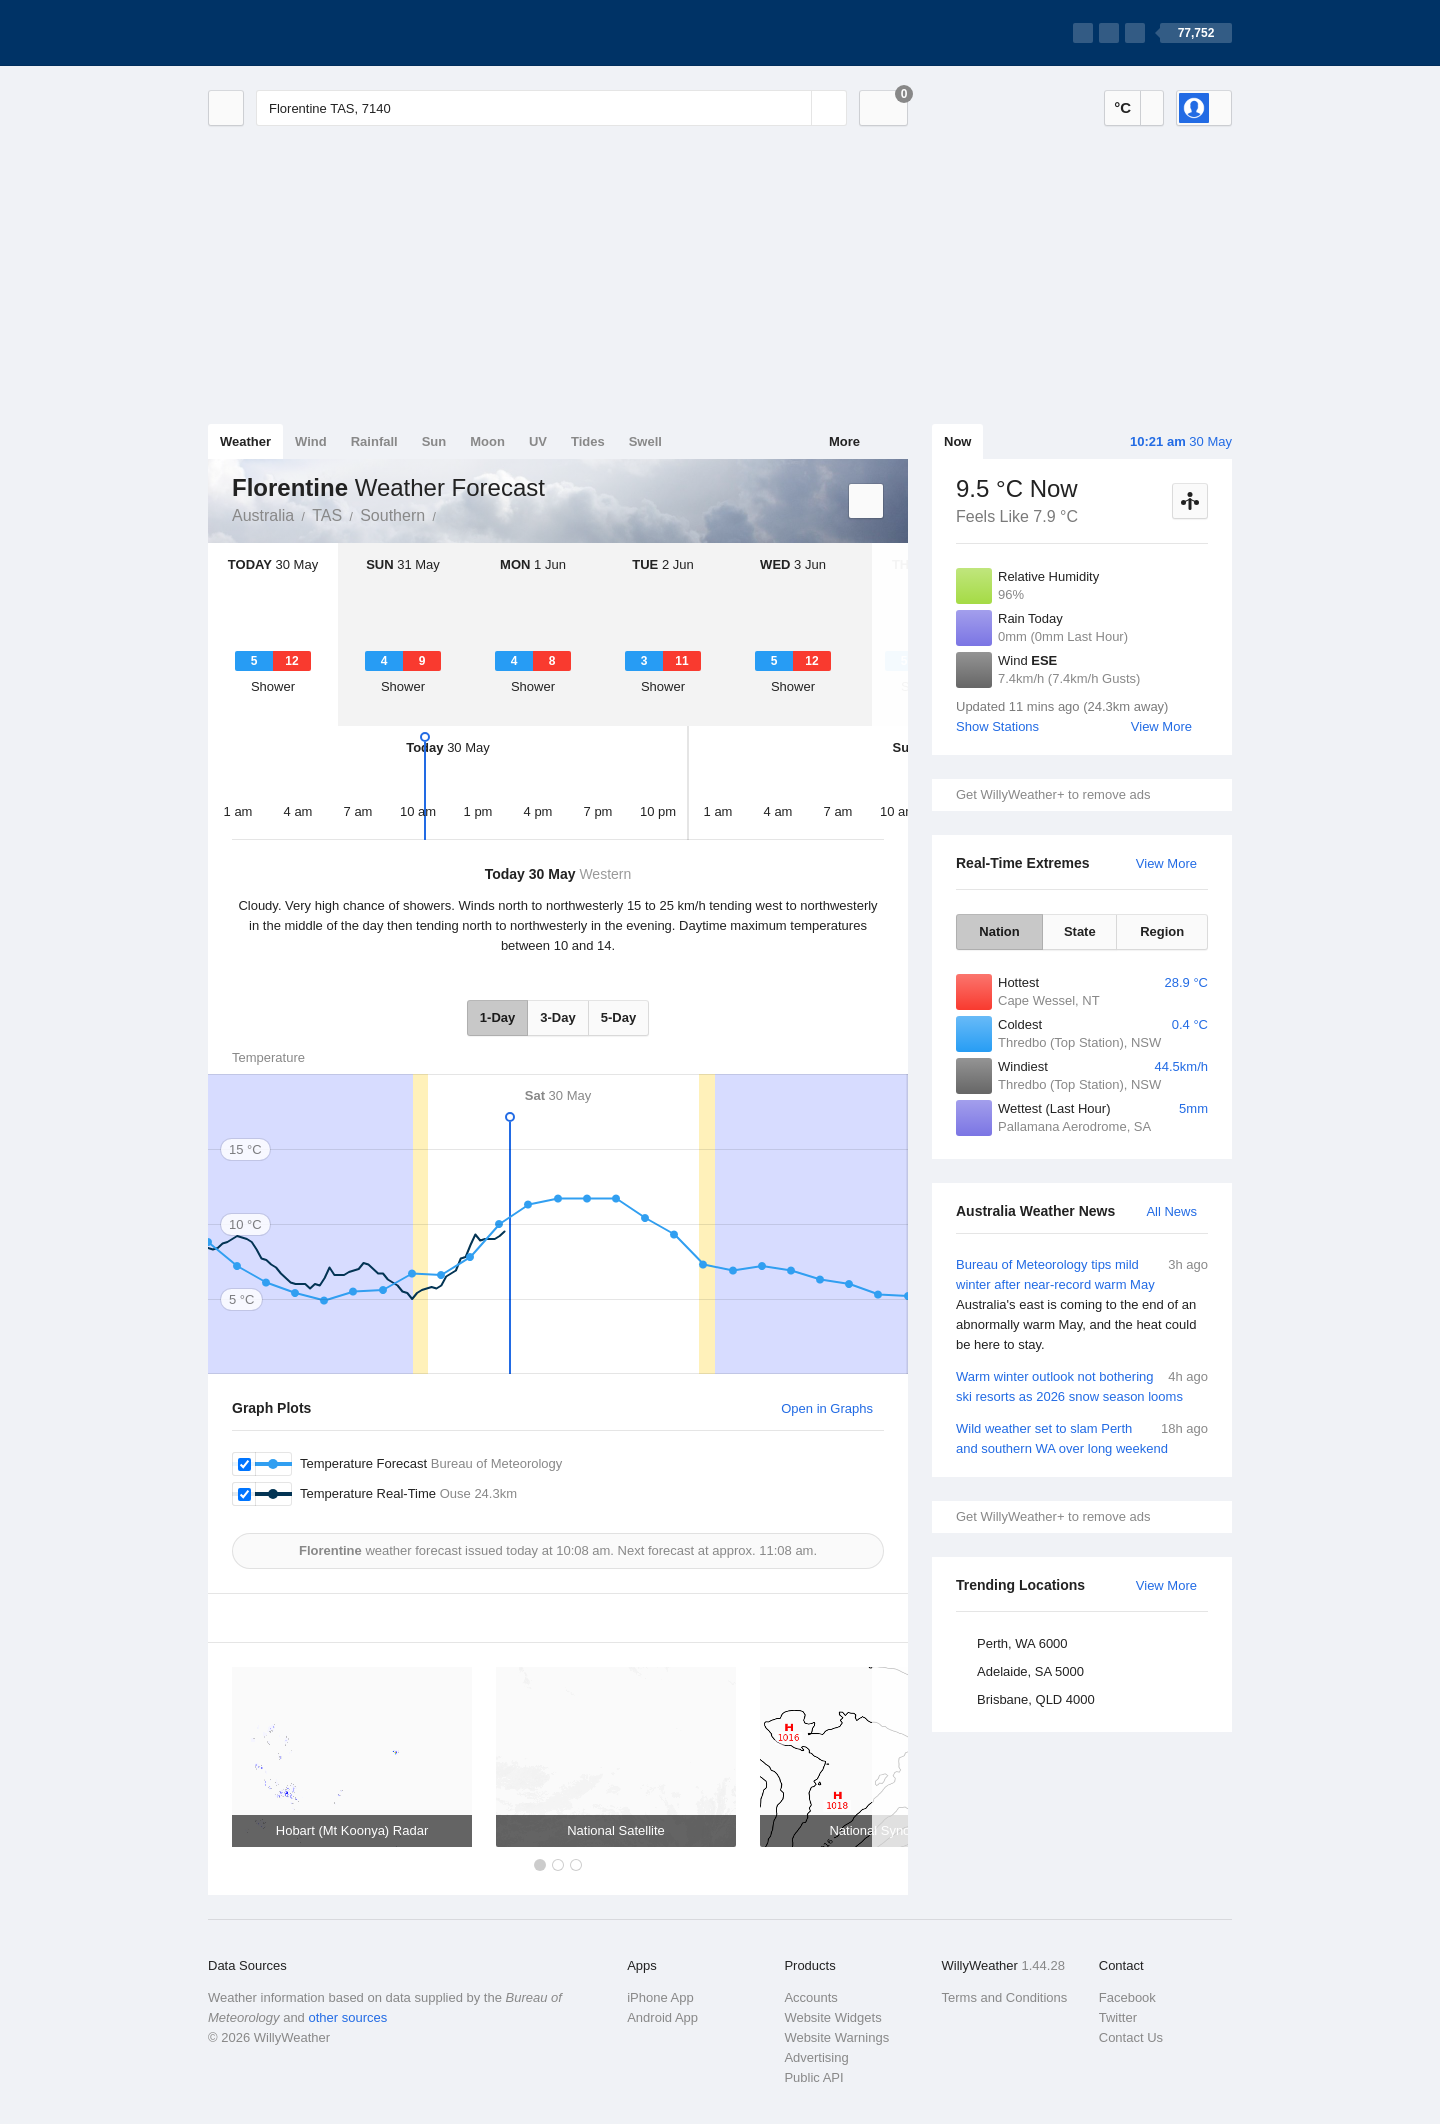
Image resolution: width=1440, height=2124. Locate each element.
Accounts (810, 1997)
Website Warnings (836, 2037)
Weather (245, 441)
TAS (327, 515)
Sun (434, 441)
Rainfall (374, 441)
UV (538, 441)
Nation (999, 931)
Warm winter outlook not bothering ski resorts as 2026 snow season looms (1082, 1385)
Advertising (816, 2057)
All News (1171, 1211)
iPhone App (660, 1997)
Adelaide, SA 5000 (1030, 1671)
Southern (392, 515)
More (844, 441)
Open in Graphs (827, 1408)
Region (1162, 931)
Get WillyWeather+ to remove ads (1053, 794)
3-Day (557, 1017)
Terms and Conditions (1005, 1997)
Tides (588, 441)
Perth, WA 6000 (1022, 1643)
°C (1122, 107)
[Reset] (794, 108)
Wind (311, 441)
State (1080, 931)
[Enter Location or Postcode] (551, 108)
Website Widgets (832, 2017)
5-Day (618, 1017)
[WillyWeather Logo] (302, 33)
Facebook (1127, 1997)
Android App (662, 2017)
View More (1161, 726)
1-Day (497, 1017)
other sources (347, 2017)
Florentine (447, 514)
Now (957, 441)
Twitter (1118, 2017)
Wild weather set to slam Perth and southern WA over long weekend (1082, 1437)
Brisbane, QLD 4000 (1036, 1699)
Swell (645, 441)
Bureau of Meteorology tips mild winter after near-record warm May (1082, 1305)
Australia (263, 515)
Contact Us (1131, 2037)
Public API (813, 2077)
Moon (487, 441)
